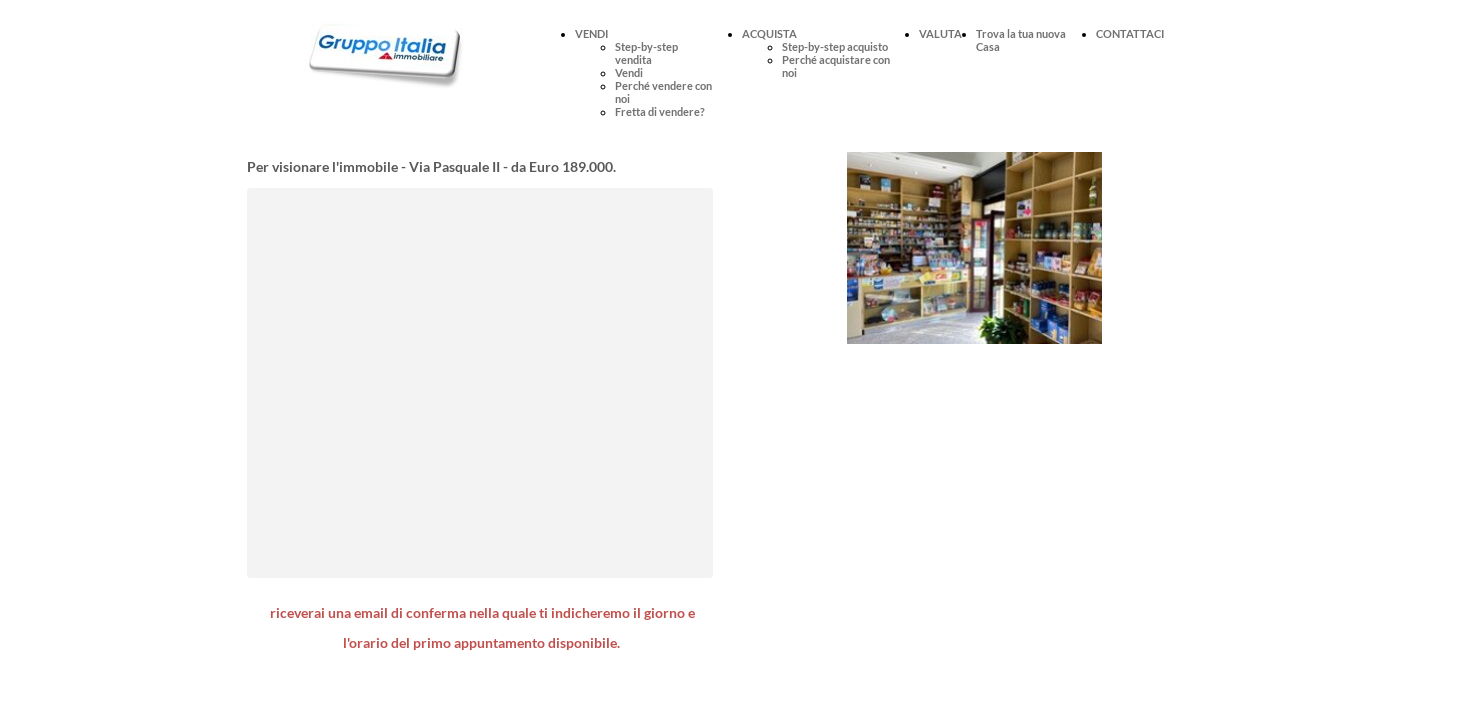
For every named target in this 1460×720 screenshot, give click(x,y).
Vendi (629, 72)
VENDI (591, 33)
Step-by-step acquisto (835, 46)
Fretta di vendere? (660, 111)
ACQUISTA (769, 33)
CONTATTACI (1130, 33)
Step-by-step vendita (646, 53)
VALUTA (940, 33)
